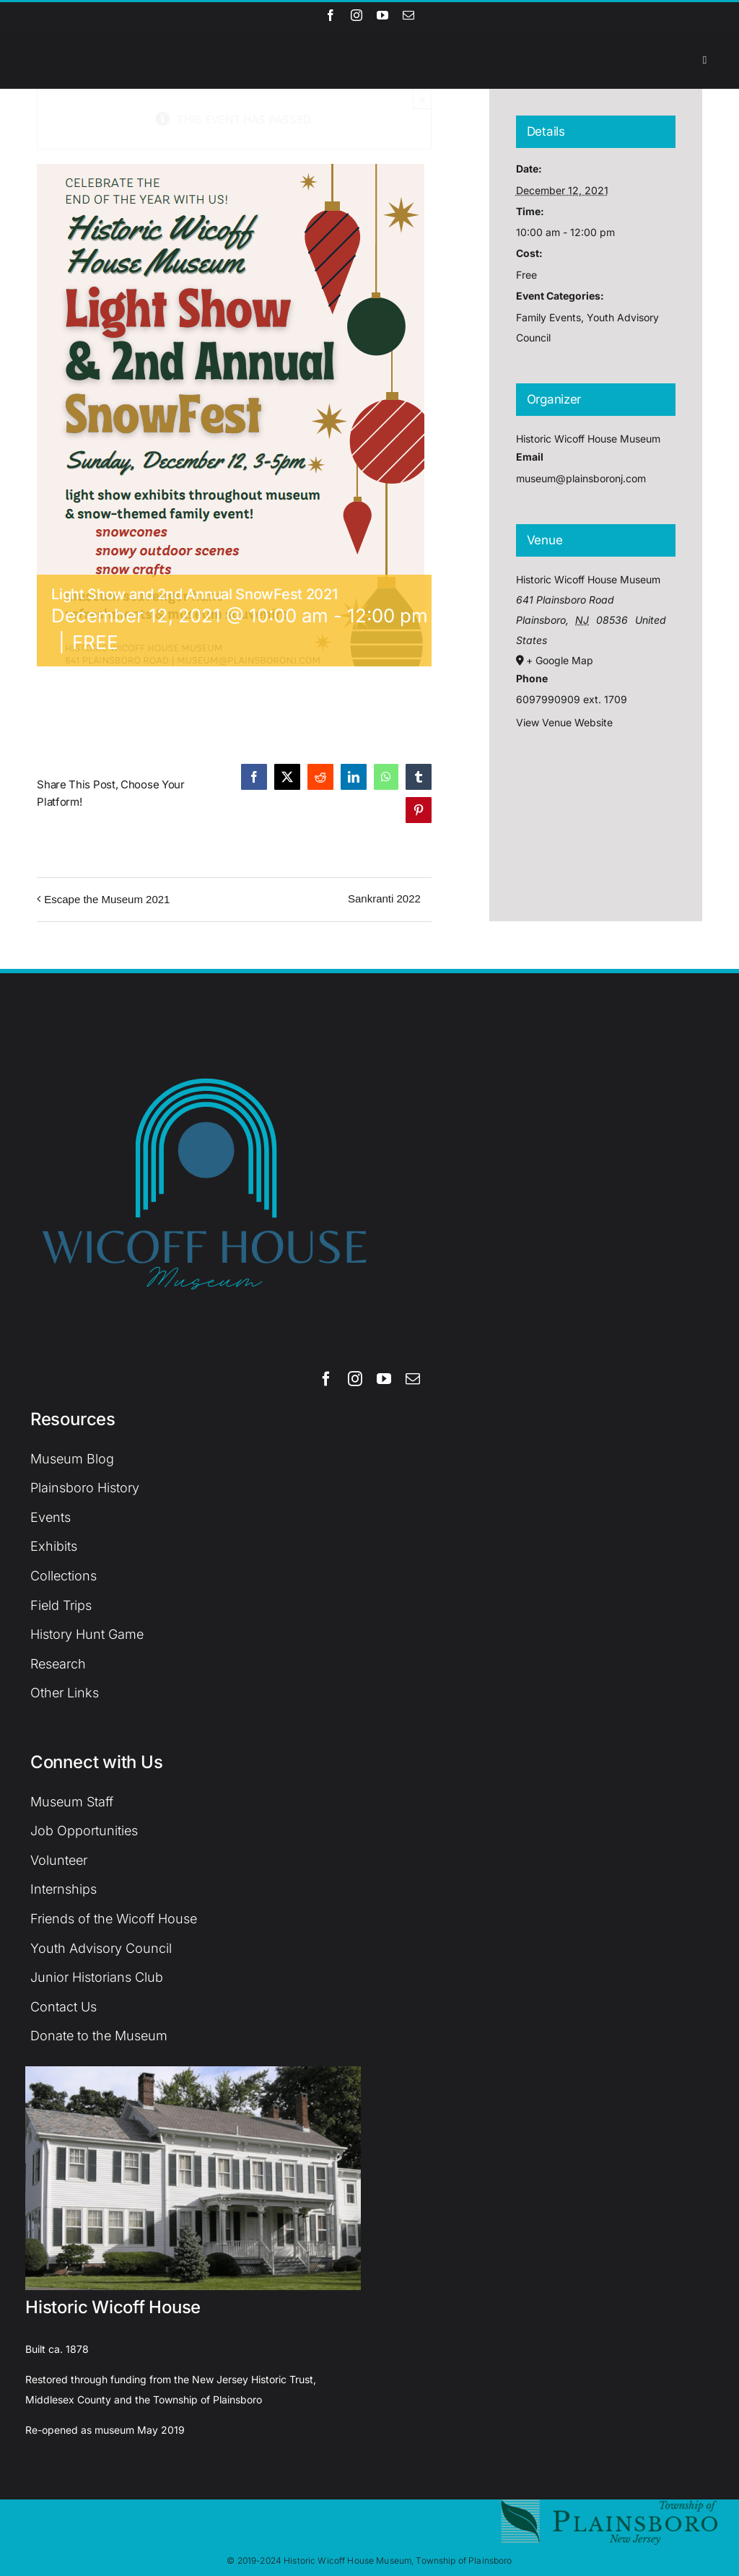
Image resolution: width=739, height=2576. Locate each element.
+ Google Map (559, 660)
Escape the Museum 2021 (107, 899)
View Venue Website (564, 722)
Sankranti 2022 (384, 898)
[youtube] (382, 15)
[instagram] (356, 15)
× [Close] (422, 99)
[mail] (408, 15)
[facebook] (330, 15)
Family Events (548, 317)
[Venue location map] (595, 812)
